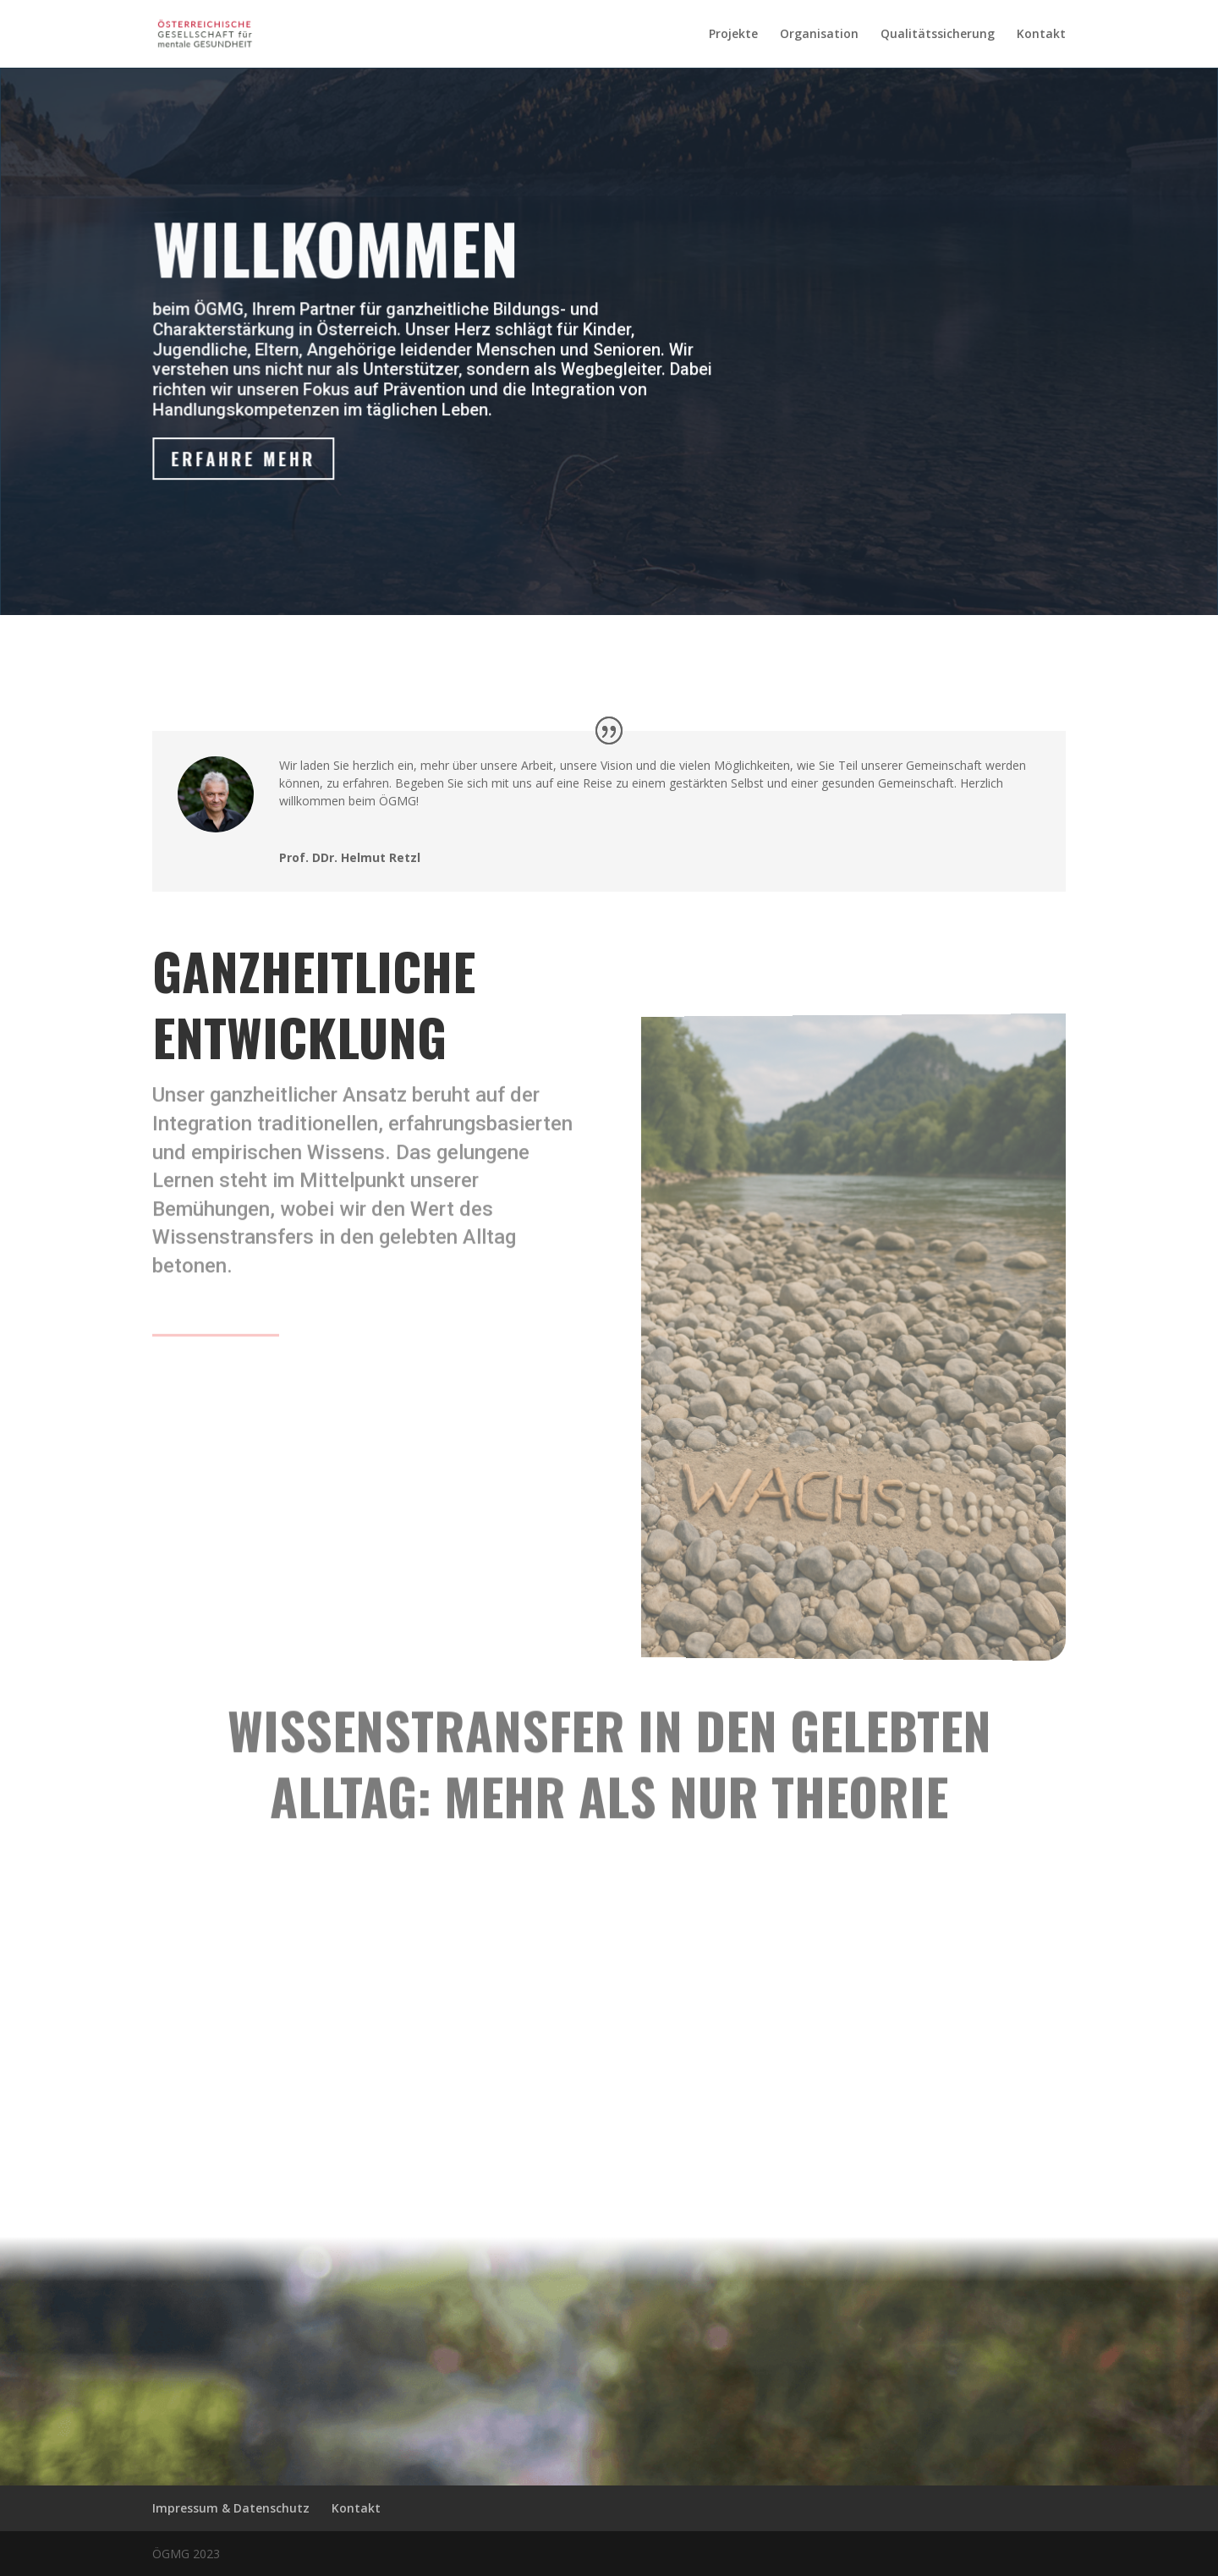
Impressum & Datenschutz (231, 2508)
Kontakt (1041, 34)
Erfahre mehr (248, 461)
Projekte (733, 34)
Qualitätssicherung (938, 34)
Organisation (819, 34)
